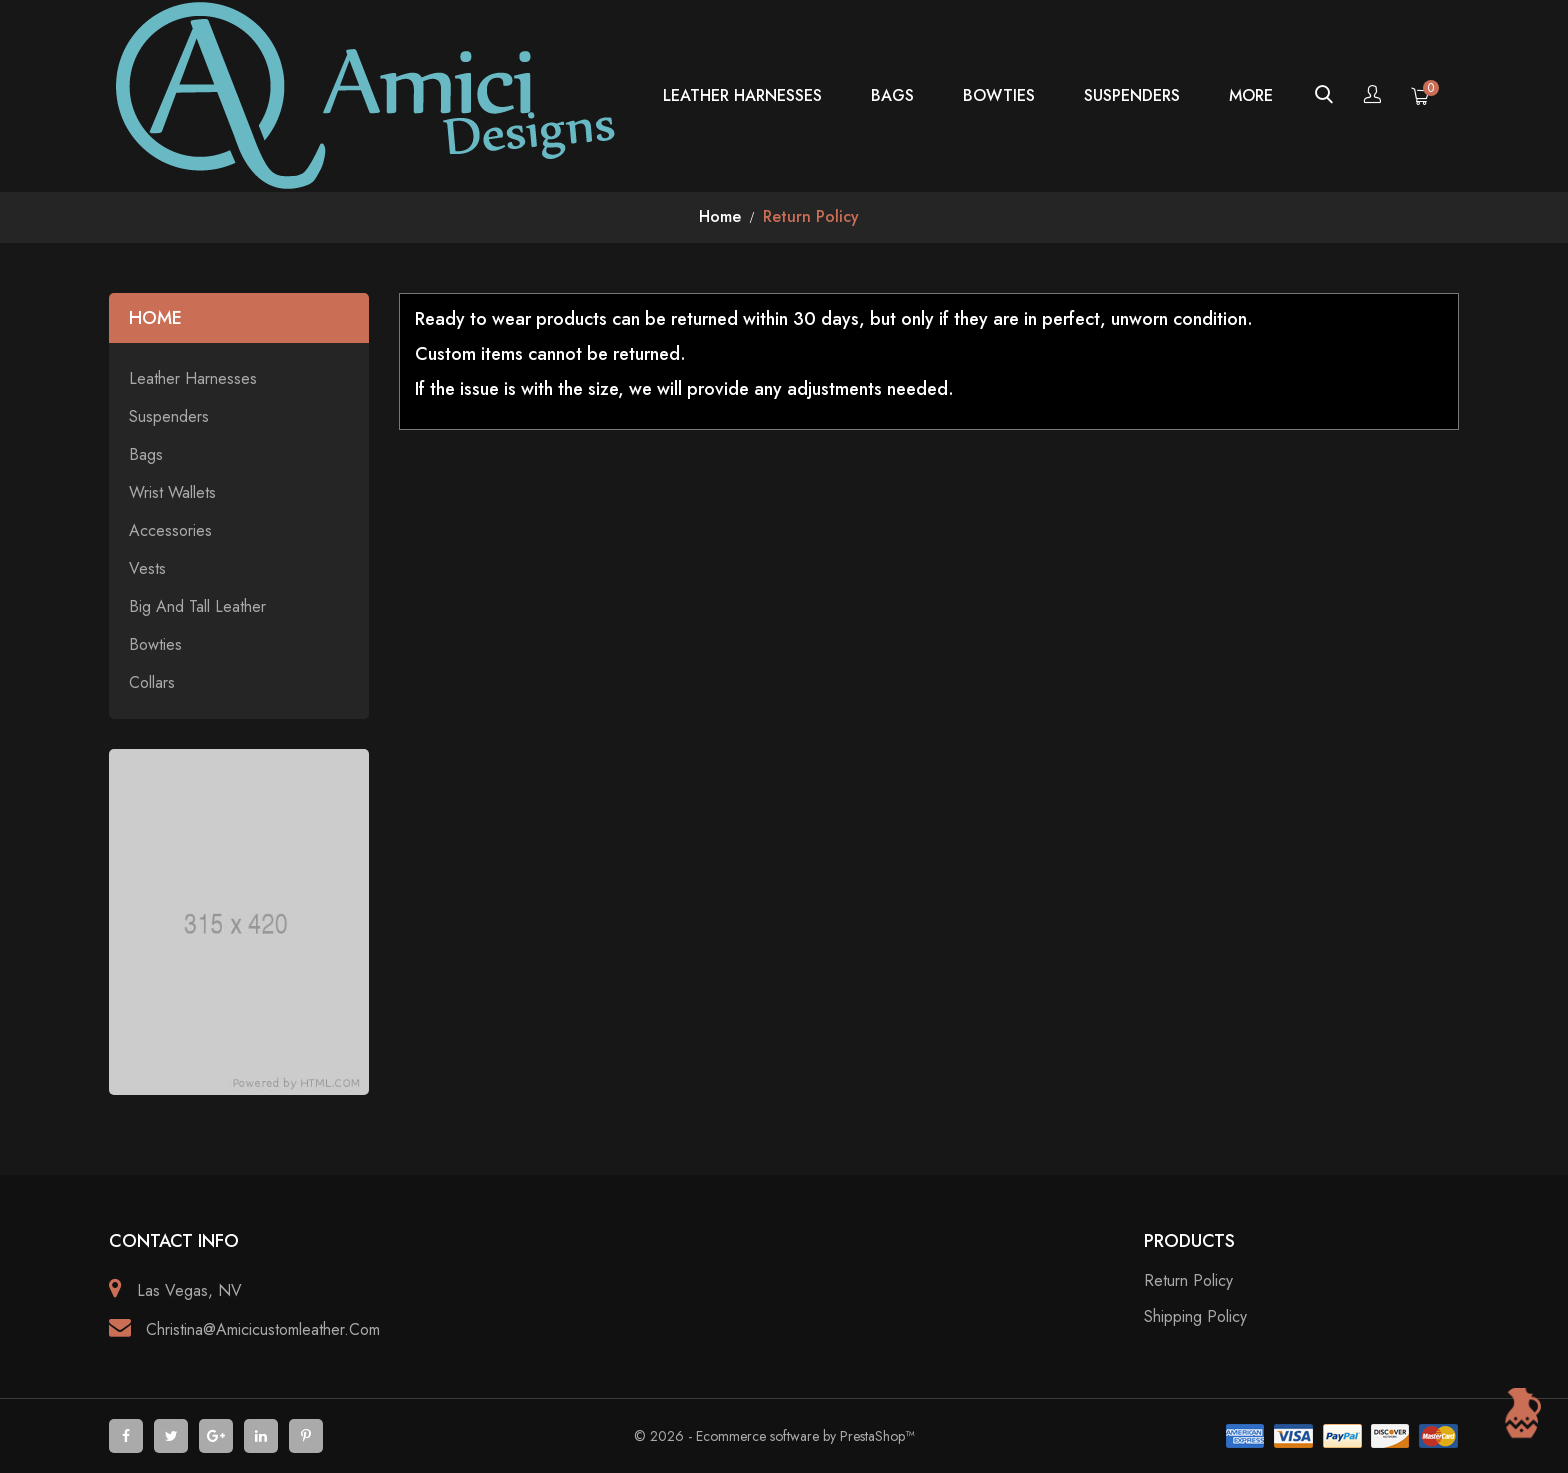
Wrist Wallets (172, 493)
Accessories (170, 531)
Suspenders (1132, 95)
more (1251, 95)
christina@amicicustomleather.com (263, 1329)
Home (155, 318)
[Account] (1372, 96)
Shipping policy (1195, 1316)
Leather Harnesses (742, 95)
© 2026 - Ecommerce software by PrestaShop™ (774, 1436)
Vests (147, 569)
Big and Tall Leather (197, 607)
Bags (892, 95)
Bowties (999, 95)
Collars (152, 683)
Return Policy (1188, 1280)
